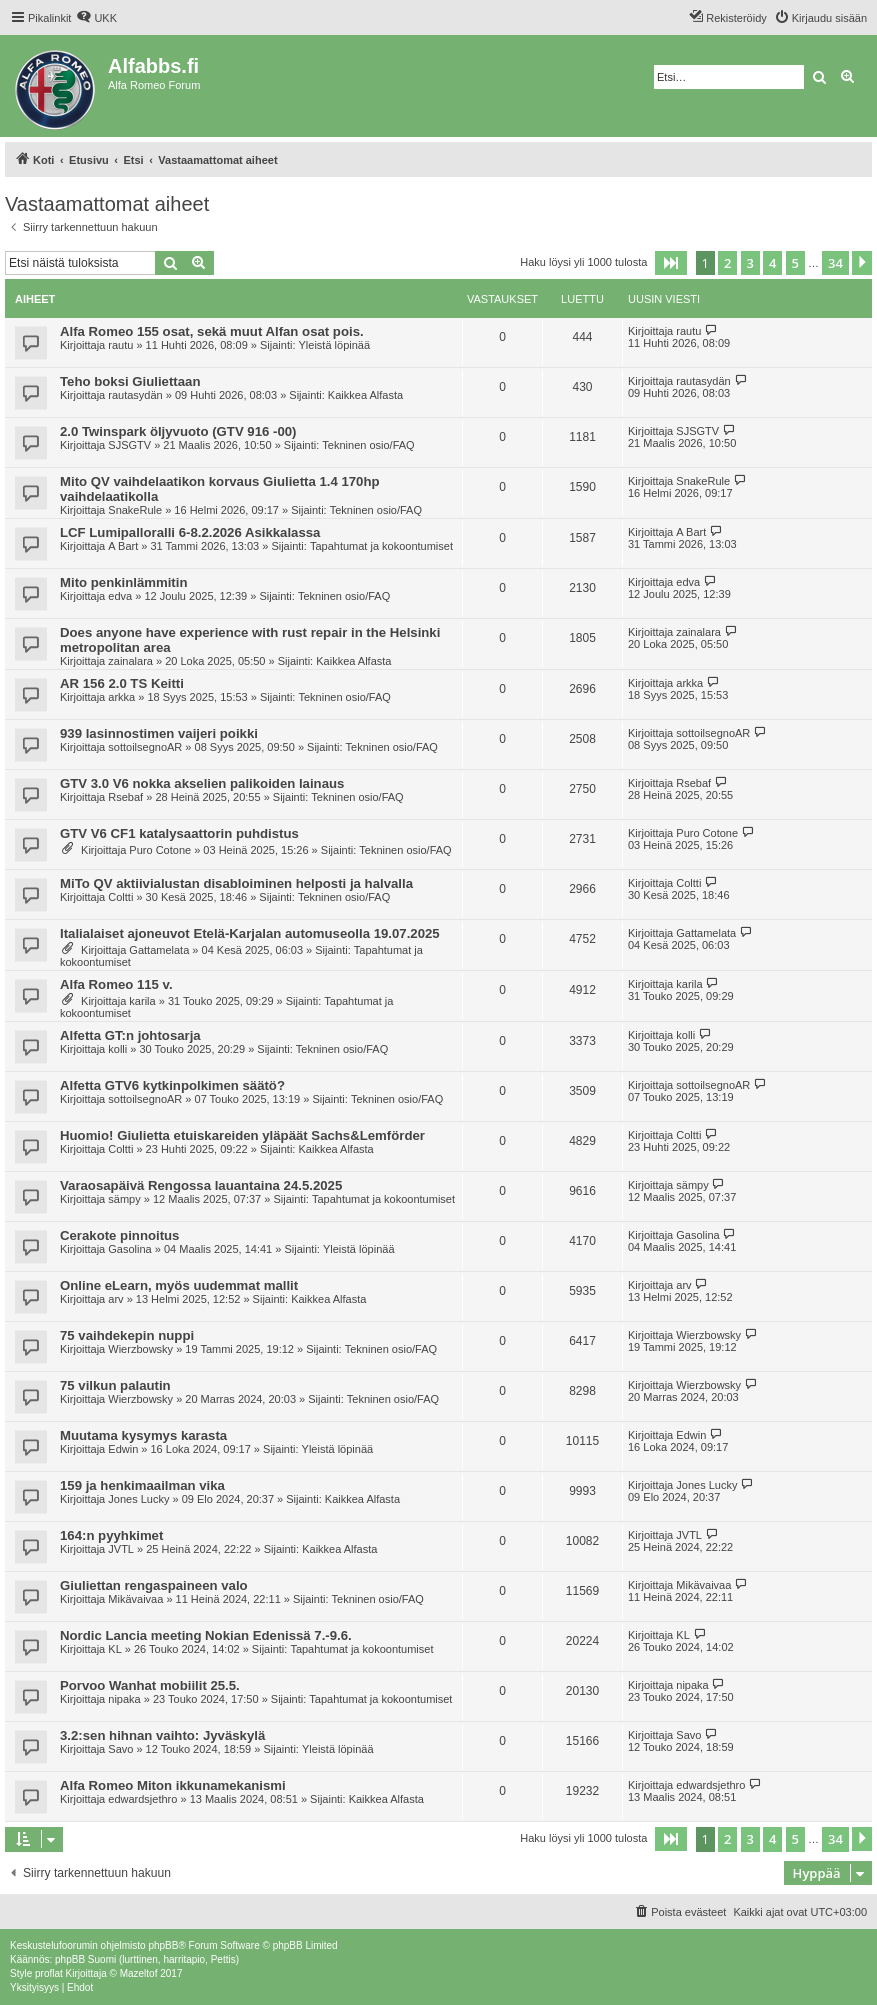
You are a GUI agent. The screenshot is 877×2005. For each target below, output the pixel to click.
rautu (120, 345)
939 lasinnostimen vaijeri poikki (159, 733)
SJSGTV (129, 445)
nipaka (124, 1699)
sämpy (124, 1199)
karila (142, 1001)
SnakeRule (135, 510)
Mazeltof (139, 1973)
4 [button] (772, 263)
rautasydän (135, 395)
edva (120, 596)
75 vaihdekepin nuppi (127, 1335)
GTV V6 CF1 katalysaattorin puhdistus (179, 833)
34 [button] (835, 263)
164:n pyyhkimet (111, 1535)
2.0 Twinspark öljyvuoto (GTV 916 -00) (178, 431)
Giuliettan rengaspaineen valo (154, 1585)
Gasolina (129, 1249)
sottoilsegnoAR (145, 747)
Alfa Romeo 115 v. (116, 984)
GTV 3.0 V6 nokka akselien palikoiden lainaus (202, 783)
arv (115, 1299)
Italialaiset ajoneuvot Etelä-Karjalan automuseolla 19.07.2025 (250, 933)
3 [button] (750, 263)
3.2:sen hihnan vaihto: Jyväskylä (162, 1735)
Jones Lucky (138, 1499)
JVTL (121, 1549)
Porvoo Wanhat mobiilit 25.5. (150, 1685)
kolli (117, 1049)
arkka (121, 697)
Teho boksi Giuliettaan (130, 381)
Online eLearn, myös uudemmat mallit (179, 1285)
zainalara (130, 661)
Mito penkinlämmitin (123, 582)
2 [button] (727, 263)
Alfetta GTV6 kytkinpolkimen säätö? (172, 1085)
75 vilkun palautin (115, 1385)
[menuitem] (96, 18)
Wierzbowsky (140, 1349)
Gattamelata (159, 950)
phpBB (163, 1945)
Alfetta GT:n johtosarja (130, 1035)
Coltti (120, 897)
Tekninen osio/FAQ (368, 445)
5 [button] (795, 263)
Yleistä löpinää (335, 345)
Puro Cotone (160, 850)
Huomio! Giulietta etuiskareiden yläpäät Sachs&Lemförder (242, 1135)
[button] (671, 263)
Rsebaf (125, 797)
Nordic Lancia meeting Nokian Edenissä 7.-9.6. (206, 1635)
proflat (49, 1973)
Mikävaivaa (135, 1599)
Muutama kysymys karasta (143, 1435)
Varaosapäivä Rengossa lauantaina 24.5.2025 (201, 1185)
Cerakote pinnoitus (119, 1235)
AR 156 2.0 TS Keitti (122, 683)
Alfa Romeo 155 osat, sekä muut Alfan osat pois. (212, 331)
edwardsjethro (142, 1799)
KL (114, 1649)
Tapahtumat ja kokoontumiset (381, 546)
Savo (120, 1749)
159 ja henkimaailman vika (142, 1485)
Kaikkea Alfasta (365, 395)
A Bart (123, 546)
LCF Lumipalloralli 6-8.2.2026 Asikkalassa (190, 532)
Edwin (123, 1449)
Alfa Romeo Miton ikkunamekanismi (173, 1785)
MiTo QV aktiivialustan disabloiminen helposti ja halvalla (236, 883)
